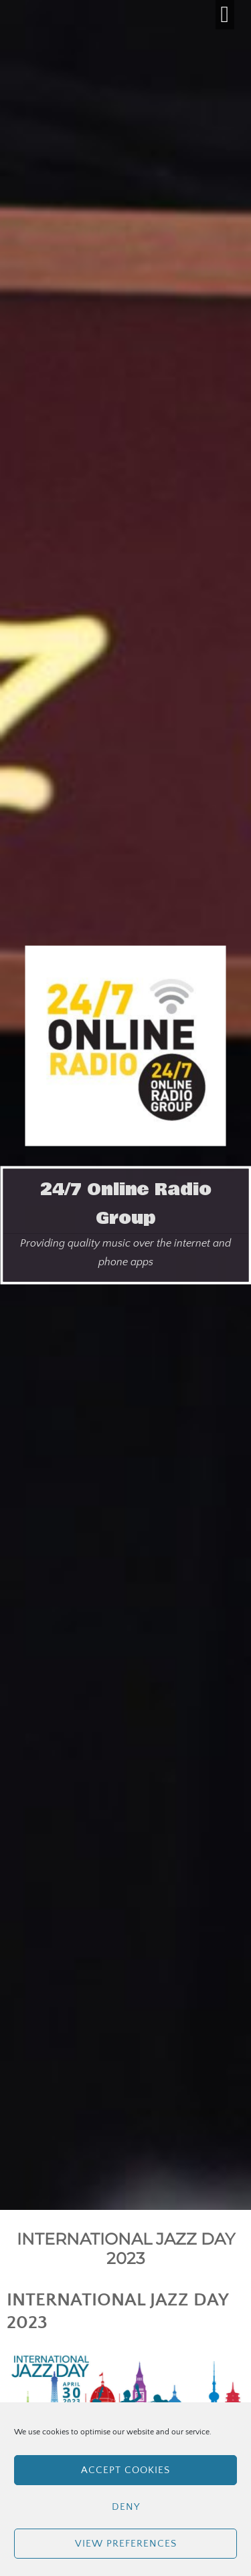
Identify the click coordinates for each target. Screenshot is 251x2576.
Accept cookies (125, 2470)
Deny (126, 2507)
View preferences (126, 2543)
